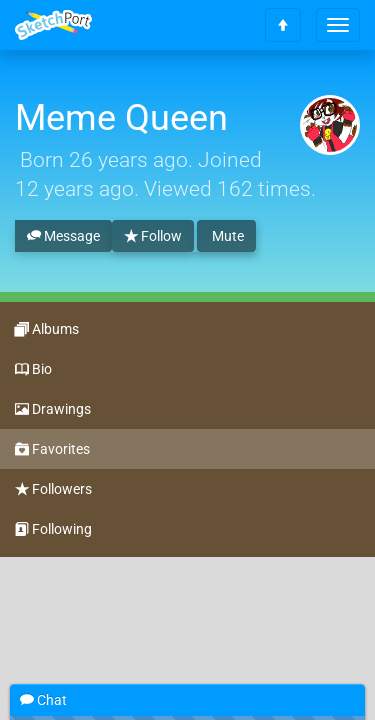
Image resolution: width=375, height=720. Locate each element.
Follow (153, 237)
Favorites (52, 450)
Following (53, 530)
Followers (53, 490)
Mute (226, 236)
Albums (47, 330)
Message (63, 237)
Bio (33, 370)
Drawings (53, 410)
